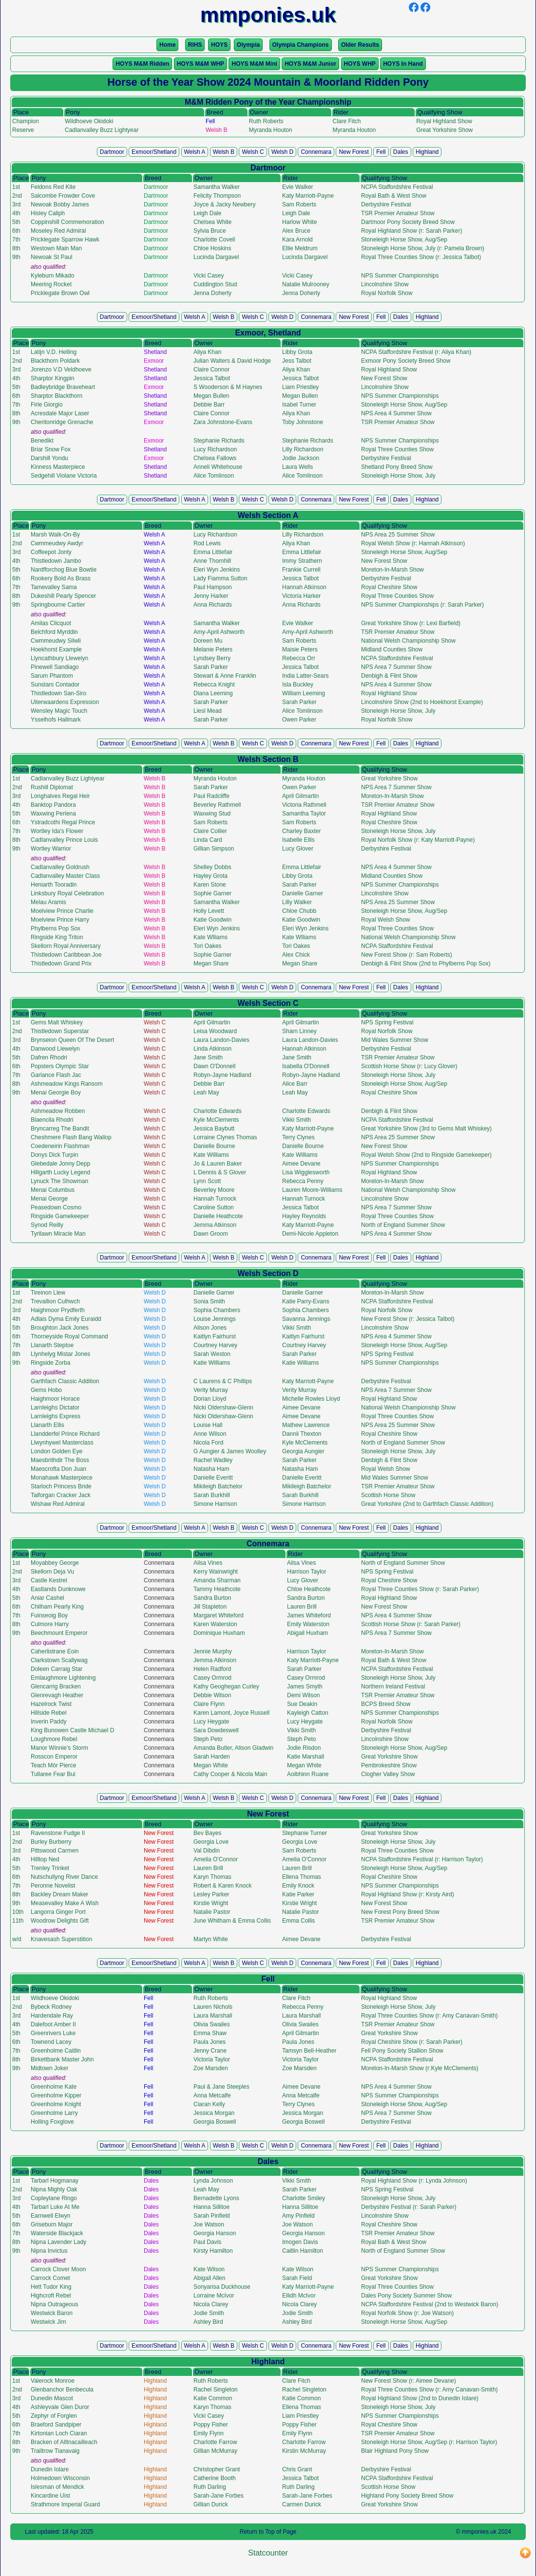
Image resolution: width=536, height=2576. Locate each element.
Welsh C (253, 151)
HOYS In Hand (402, 63)
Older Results (360, 44)
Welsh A (195, 151)
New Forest (353, 151)
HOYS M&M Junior (310, 63)
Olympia (248, 44)
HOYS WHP (360, 63)
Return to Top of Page (268, 2531)
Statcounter (268, 2553)
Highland (427, 151)
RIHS (195, 44)
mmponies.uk (479, 2531)
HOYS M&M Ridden (142, 63)
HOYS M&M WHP (200, 63)
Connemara (316, 151)
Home (167, 44)
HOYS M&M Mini (254, 63)
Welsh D (282, 151)
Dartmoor (112, 151)
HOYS (219, 44)
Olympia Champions (300, 44)
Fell (380, 151)
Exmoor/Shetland (154, 151)
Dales (400, 151)
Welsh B (223, 151)
